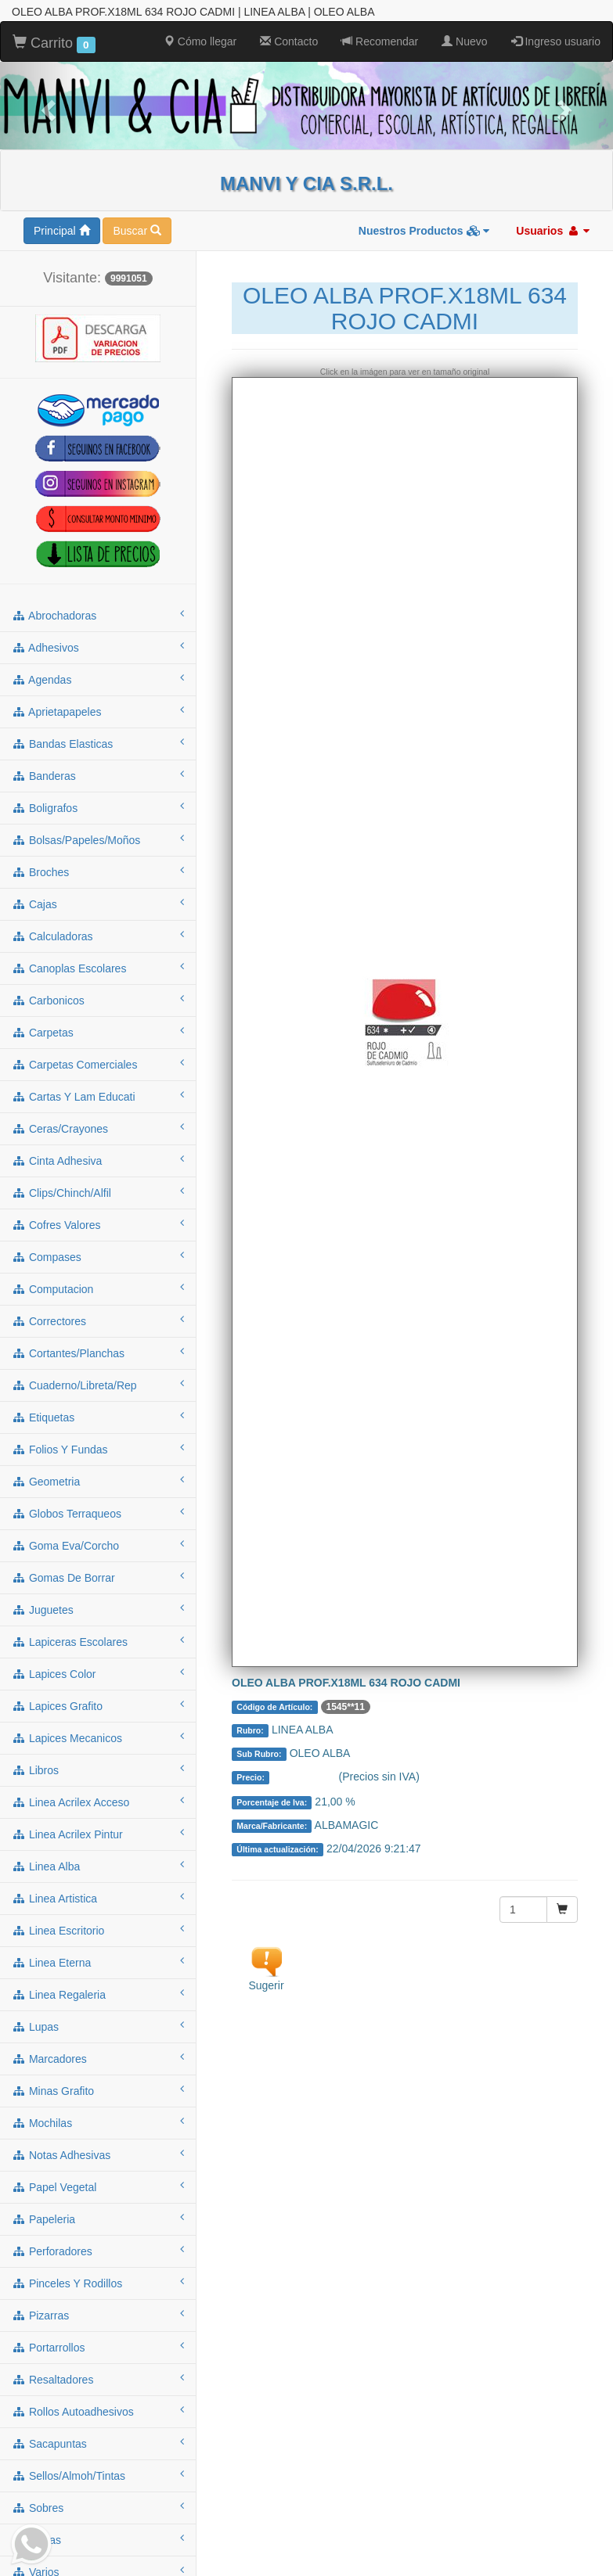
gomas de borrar (98, 1575)
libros (98, 1768)
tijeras (98, 2538)
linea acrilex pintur (98, 1832)
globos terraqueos (98, 1511)
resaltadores (98, 2377)
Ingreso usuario (555, 40)
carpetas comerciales (98, 1062)
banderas (98, 774)
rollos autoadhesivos (98, 2409)
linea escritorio (98, 1928)
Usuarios (553, 229)
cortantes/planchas (98, 1351)
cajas (98, 902)
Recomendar (379, 40)
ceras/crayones (98, 1126)
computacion (98, 1287)
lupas (98, 2024)
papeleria (98, 2217)
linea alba (98, 1864)
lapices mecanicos (98, 1736)
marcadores (98, 2057)
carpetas (98, 1030)
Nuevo (464, 40)
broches (98, 870)
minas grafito (98, 2089)
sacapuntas (98, 2441)
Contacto (289, 40)
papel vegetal (98, 2185)
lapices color (98, 1672)
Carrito (54, 42)
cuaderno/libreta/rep (98, 1383)
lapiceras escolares (98, 1640)
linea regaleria (98, 1992)
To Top (585, 2548)
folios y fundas (98, 1447)
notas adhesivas (98, 2153)
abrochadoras (98, 613)
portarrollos (98, 2345)
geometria (98, 1479)
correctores (98, 1319)
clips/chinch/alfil (98, 1191)
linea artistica (98, 1896)
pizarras (98, 2313)
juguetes (98, 1608)
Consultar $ (305, 1775)
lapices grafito (98, 1704)
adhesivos (98, 645)
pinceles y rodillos (98, 2281)
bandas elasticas (98, 742)
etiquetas (98, 1415)
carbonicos (98, 998)
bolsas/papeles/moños (98, 838)
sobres (98, 2506)
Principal (62, 229)
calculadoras (98, 934)
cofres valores (98, 1223)
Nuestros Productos (424, 229)
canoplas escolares (98, 966)
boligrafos (98, 806)
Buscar (136, 229)
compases (98, 1255)
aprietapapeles (98, 709)
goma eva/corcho (98, 1543)
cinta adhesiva (98, 1158)
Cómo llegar (200, 40)
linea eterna (98, 1960)
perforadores (98, 2249)
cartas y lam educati (98, 1094)
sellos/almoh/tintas (98, 2473)
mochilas (98, 2121)
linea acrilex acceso (98, 1800)
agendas (98, 677)
